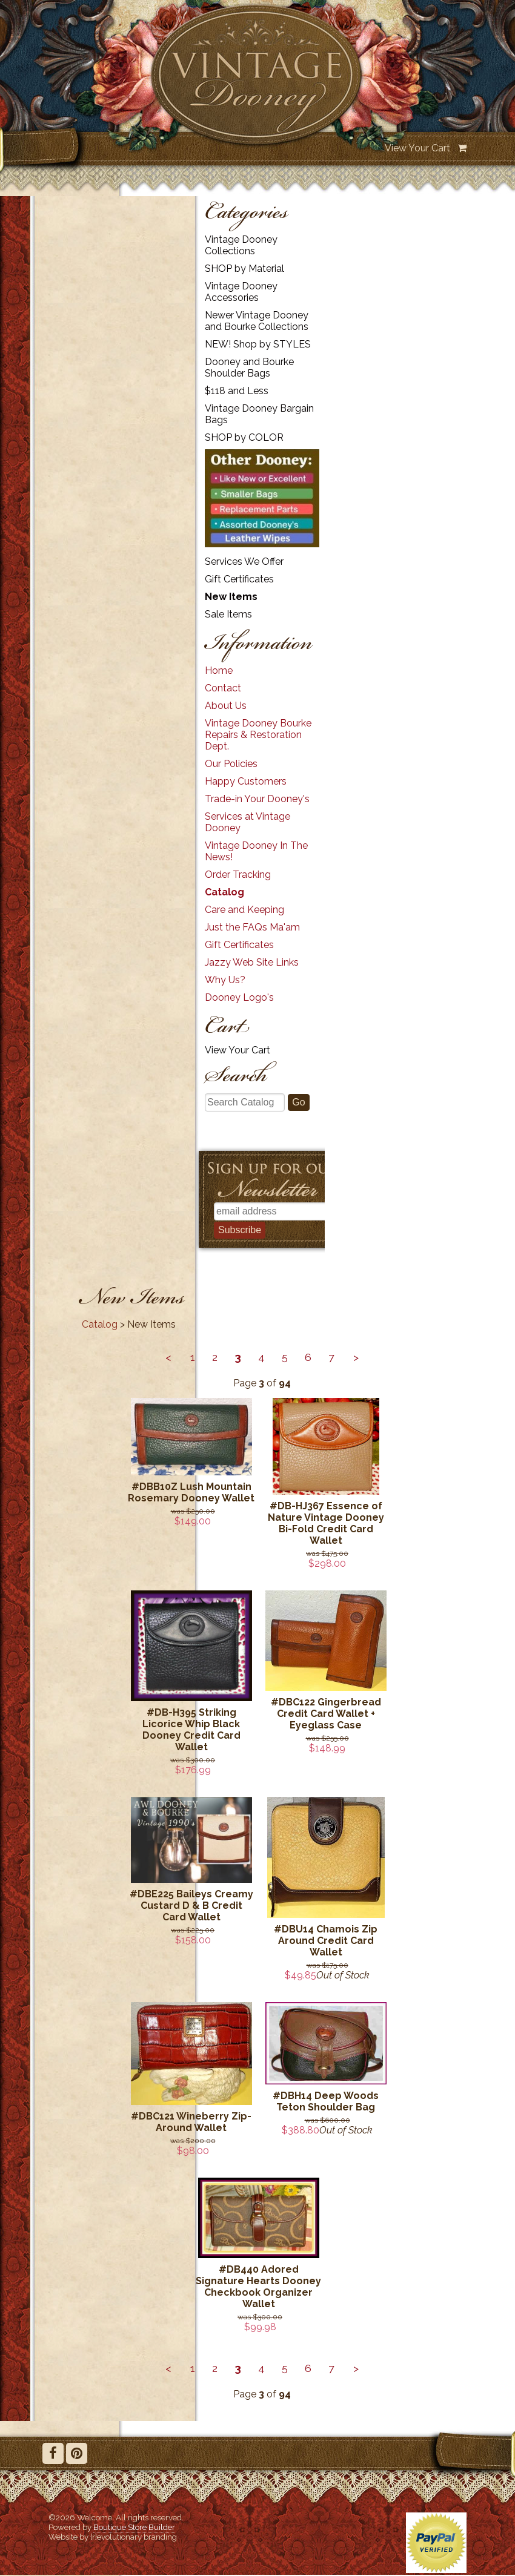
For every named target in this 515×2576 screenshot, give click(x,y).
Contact (223, 688)
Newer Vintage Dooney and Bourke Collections (256, 320)
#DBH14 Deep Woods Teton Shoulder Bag (326, 2101)
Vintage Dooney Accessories (241, 291)
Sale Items (228, 614)
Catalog (224, 892)
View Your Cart (417, 148)
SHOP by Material (244, 268)
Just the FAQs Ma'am (252, 927)
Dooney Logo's (239, 997)
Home (219, 670)
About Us (226, 705)
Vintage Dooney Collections (241, 245)
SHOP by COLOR (244, 437)
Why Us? (225, 980)
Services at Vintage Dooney (247, 822)
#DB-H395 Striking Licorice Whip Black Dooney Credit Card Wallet (191, 1730)
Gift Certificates (239, 579)
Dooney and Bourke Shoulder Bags (249, 367)
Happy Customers (246, 781)
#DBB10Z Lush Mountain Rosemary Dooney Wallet (191, 1492)
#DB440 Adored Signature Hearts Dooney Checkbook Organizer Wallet (258, 2287)
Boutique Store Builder (134, 2527)
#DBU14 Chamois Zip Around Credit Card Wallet (325, 1940)
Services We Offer (244, 561)
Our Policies (231, 763)
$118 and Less (236, 391)
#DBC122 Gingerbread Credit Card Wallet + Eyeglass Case (326, 1713)
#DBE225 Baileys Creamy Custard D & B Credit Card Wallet (191, 1905)
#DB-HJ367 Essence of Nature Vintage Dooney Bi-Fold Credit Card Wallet (326, 1523)
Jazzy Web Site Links (252, 962)
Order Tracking (238, 874)
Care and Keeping (244, 909)
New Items (231, 596)
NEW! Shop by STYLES (258, 344)
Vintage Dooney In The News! (256, 851)
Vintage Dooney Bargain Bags (259, 414)
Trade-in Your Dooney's (257, 799)
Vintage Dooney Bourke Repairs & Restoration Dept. (258, 734)
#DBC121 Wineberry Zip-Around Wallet (191, 2121)
